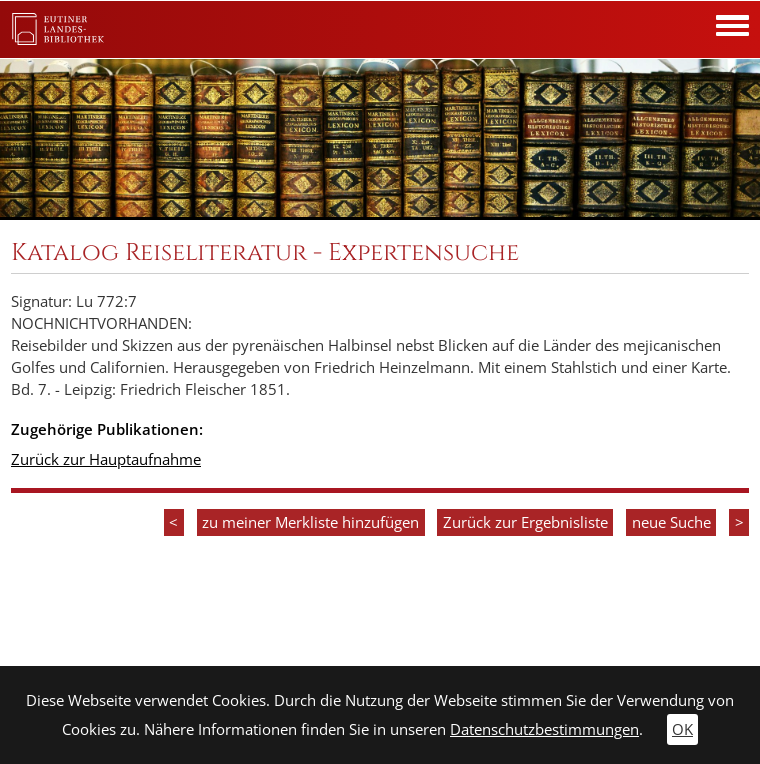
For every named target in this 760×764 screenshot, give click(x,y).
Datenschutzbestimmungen (544, 729)
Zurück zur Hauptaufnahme (106, 459)
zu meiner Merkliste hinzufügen (310, 522)
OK (682, 729)
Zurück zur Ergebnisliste (525, 522)
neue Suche (671, 522)
